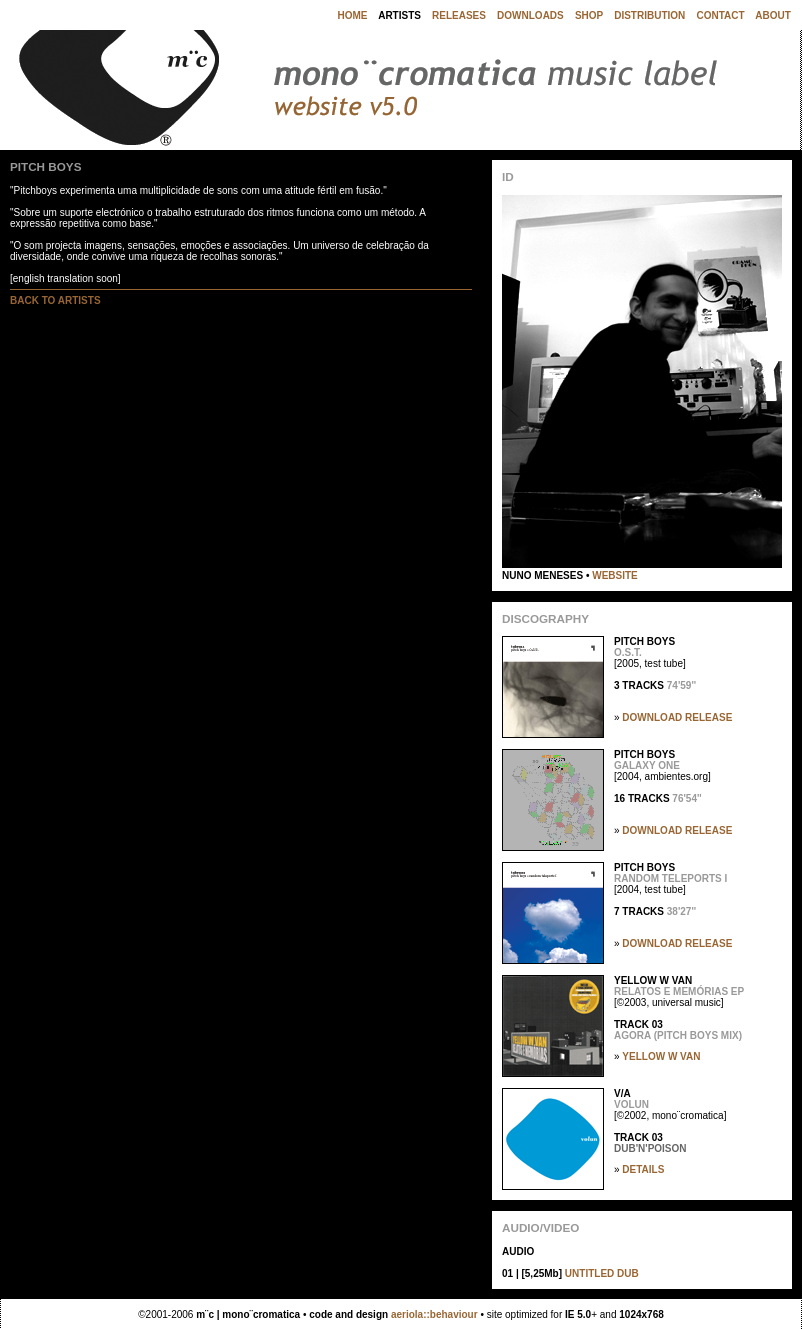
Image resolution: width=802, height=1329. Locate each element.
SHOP (589, 15)
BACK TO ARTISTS (55, 300)
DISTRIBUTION (649, 15)
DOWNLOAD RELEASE (677, 717)
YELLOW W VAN (661, 1056)
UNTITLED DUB (602, 1273)
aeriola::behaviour (434, 1314)
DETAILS (643, 1169)
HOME (352, 15)
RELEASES (459, 15)
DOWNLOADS (530, 15)
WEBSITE (615, 575)
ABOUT (773, 15)
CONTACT (720, 15)
